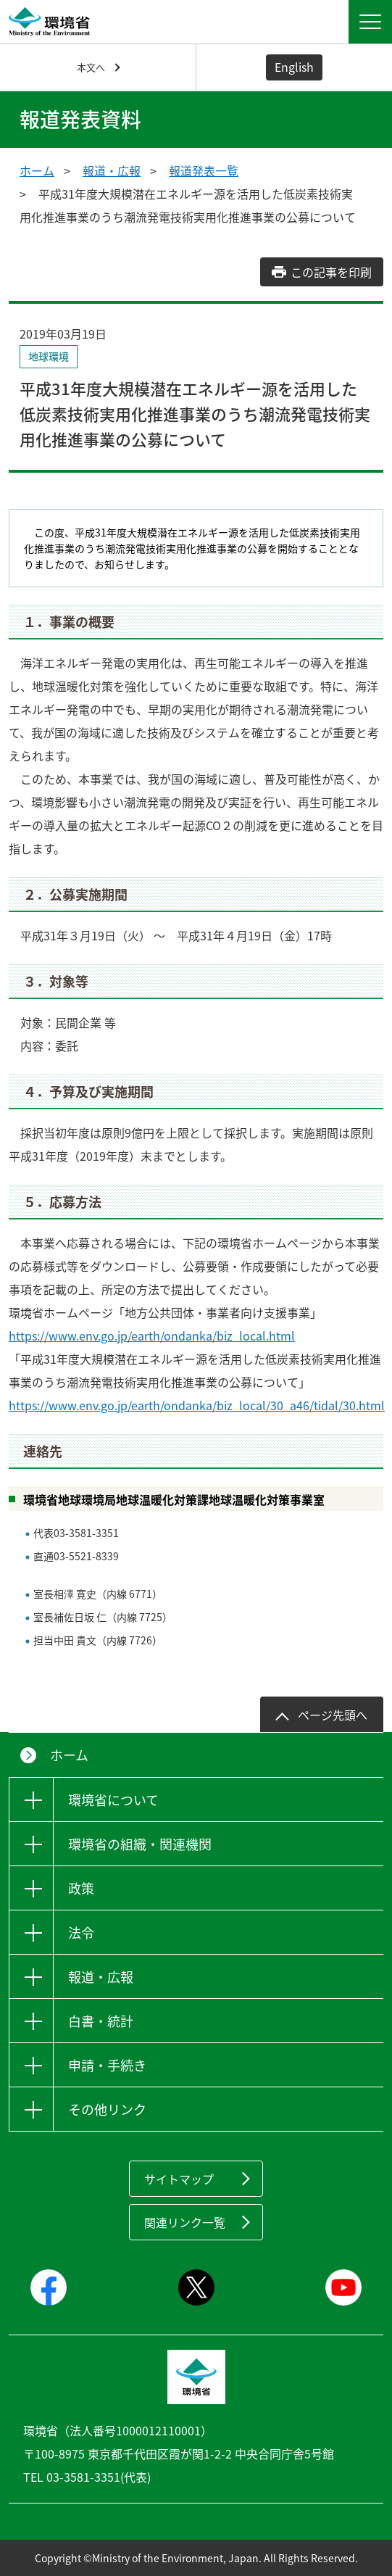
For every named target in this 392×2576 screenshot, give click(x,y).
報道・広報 (112, 170)
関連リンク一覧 (184, 2222)
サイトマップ (179, 2178)
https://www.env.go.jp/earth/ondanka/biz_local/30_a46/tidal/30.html (197, 1405)
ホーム (37, 170)
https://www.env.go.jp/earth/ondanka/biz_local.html (152, 1335)
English (294, 66)
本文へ (91, 67)
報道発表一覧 (203, 170)
